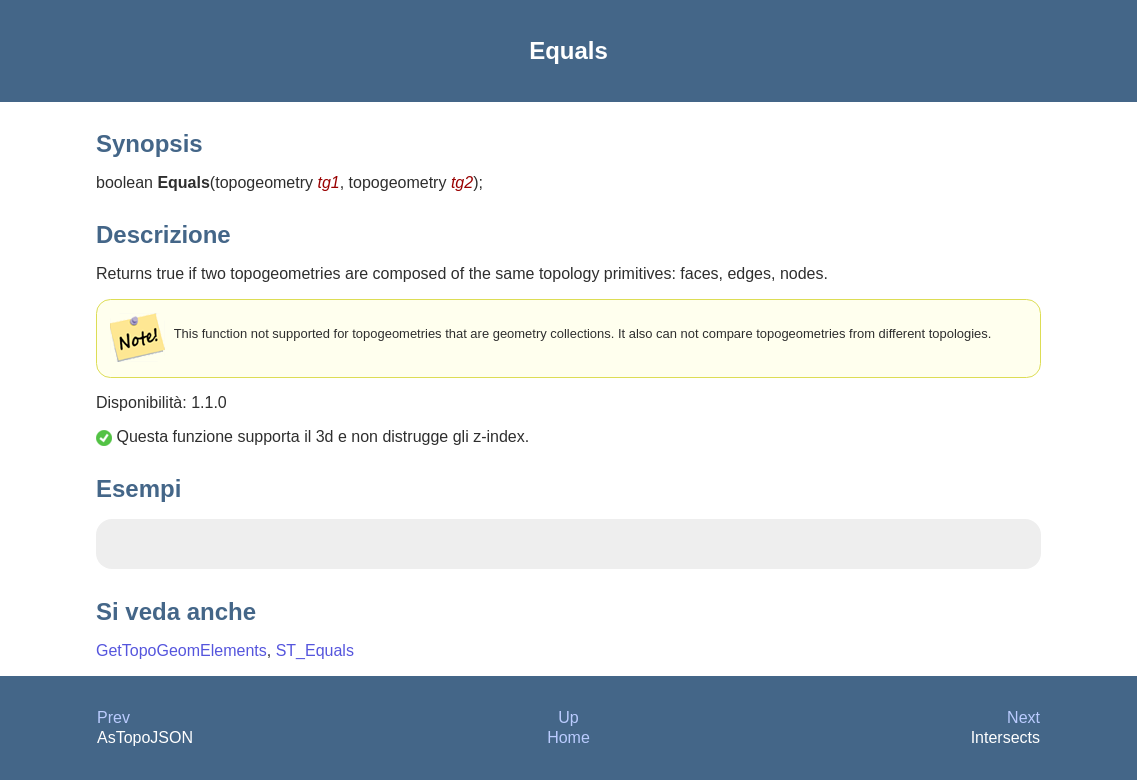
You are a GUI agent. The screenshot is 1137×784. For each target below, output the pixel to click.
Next (1023, 721)
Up (568, 721)
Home (568, 741)
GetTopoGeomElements (181, 654)
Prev (113, 721)
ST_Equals (315, 654)
